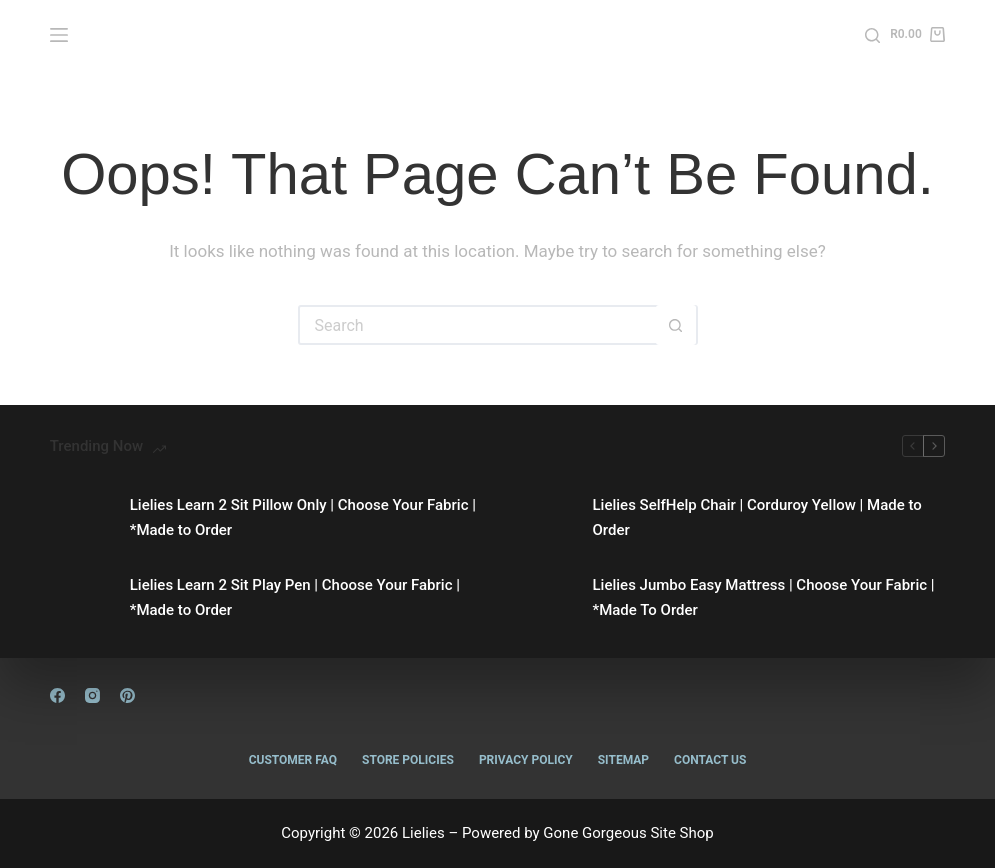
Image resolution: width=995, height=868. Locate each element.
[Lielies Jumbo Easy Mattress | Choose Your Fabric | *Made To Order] (543, 598)
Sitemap (623, 760)
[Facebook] (57, 695)
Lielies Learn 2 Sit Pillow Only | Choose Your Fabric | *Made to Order (303, 517)
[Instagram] (92, 695)
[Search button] (676, 325)
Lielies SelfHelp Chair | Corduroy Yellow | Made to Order (757, 517)
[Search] (872, 35)
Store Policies (408, 760)
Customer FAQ (293, 760)
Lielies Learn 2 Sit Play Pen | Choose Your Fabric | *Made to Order (295, 597)
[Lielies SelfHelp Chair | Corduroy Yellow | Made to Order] (543, 518)
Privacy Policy (526, 760)
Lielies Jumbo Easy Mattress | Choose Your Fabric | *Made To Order (764, 597)
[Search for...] (478, 325)
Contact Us (710, 760)
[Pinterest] (127, 695)
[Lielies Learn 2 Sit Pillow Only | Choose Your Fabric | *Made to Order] (80, 518)
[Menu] (59, 35)
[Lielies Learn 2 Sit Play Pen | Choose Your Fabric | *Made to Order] (80, 598)
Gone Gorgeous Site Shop (628, 833)
